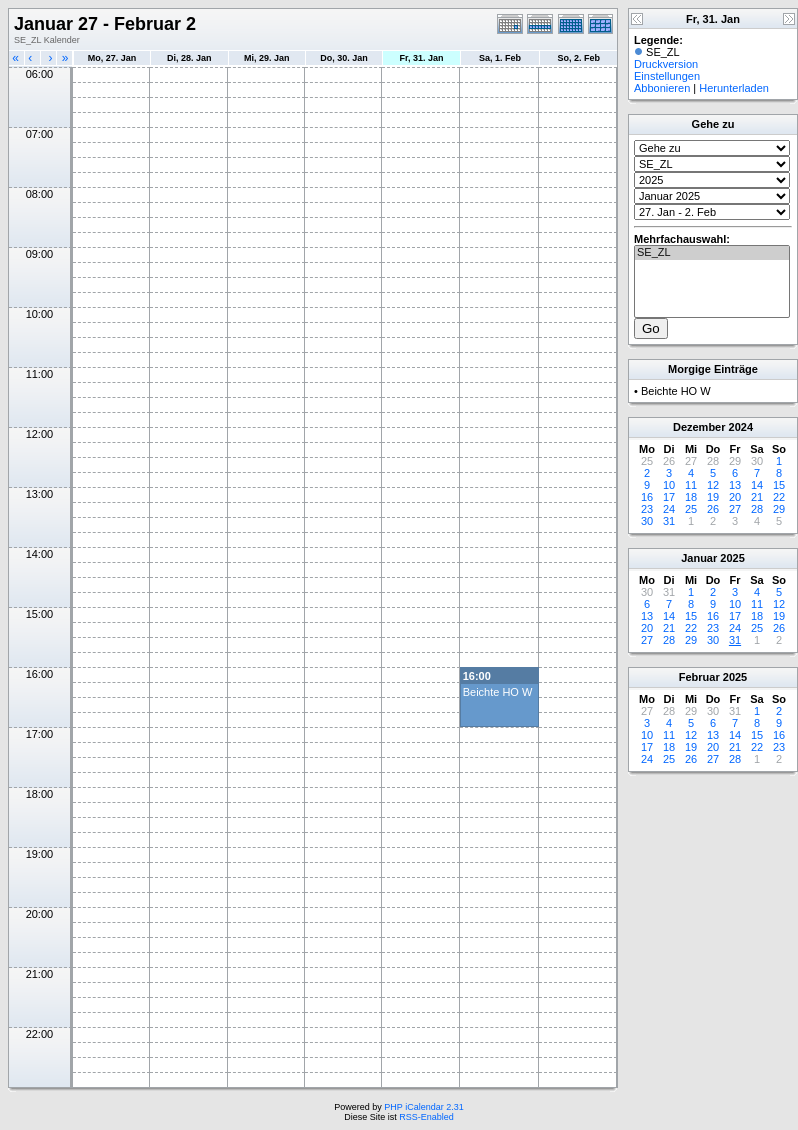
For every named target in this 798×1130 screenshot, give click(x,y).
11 (691, 485)
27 (735, 509)
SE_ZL (712, 253)
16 (647, 497)
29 (779, 509)
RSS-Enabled (426, 1117)
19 (713, 497)
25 (691, 509)
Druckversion (666, 64)
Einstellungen (667, 76)
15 (779, 485)
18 (691, 497)
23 (647, 509)
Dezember (699, 427)
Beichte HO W (498, 692)
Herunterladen (734, 88)
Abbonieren (662, 88)
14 (757, 485)
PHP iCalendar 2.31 (423, 1107)
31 (669, 521)
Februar (699, 677)
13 (735, 485)
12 (713, 485)
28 (757, 509)
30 (647, 521)
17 (669, 497)
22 (779, 497)
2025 (732, 558)
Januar (699, 558)
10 (669, 485)
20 (735, 497)
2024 (741, 427)
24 (669, 509)
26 (713, 509)
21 (757, 497)
